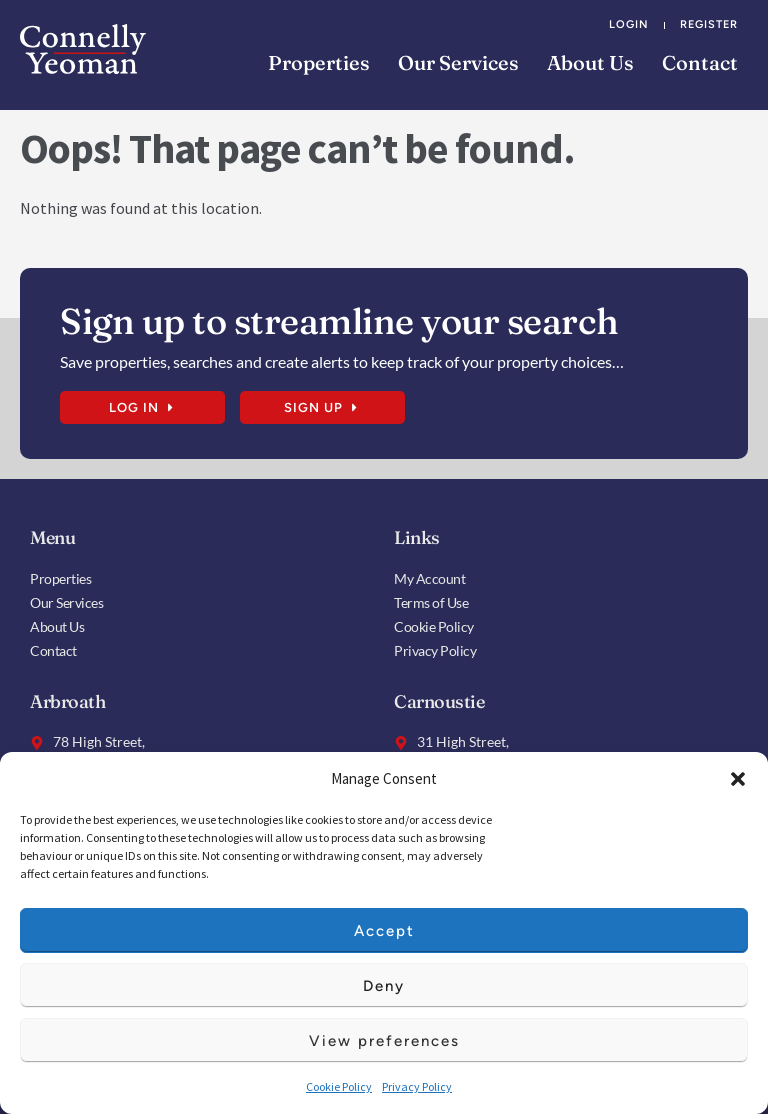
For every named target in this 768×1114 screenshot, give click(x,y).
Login (629, 24)
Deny (384, 986)
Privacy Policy (417, 1086)
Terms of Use (431, 602)
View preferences (384, 1041)
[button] (738, 779)
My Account (429, 578)
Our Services (458, 62)
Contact (700, 62)
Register (709, 24)
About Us (590, 62)
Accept (384, 931)
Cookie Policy (339, 1086)
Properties (319, 62)
